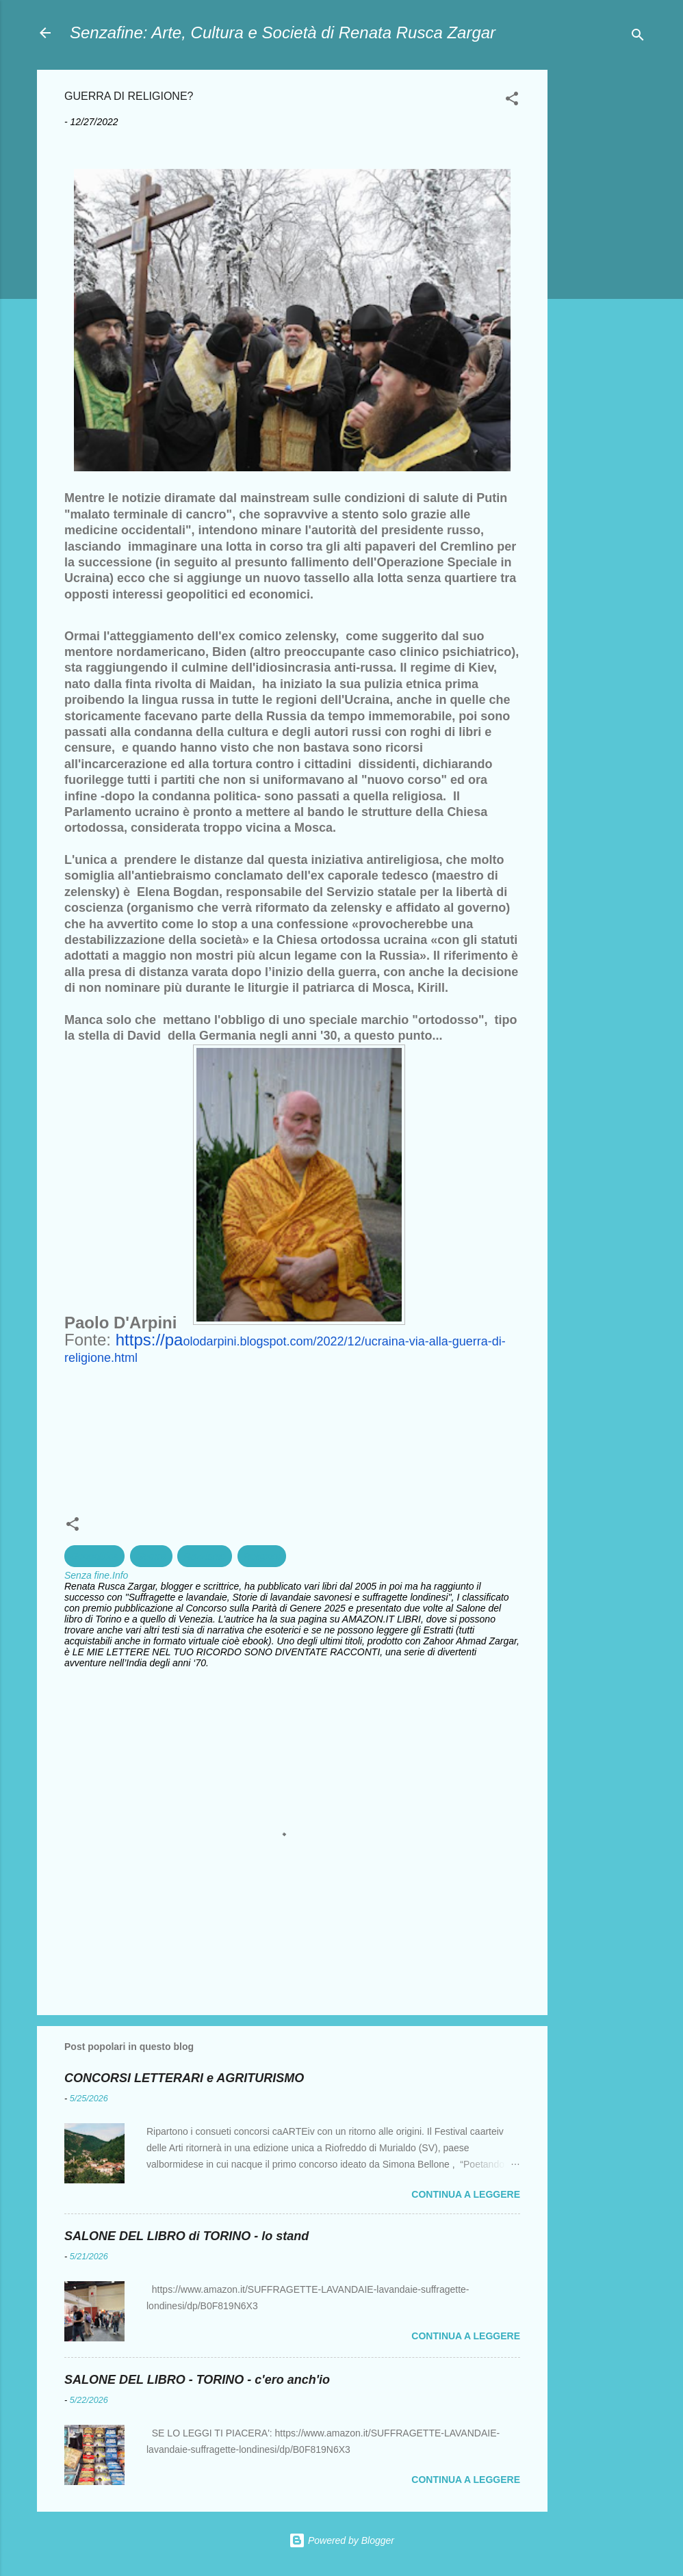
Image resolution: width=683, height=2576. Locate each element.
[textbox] (292, 828)
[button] (512, 100)
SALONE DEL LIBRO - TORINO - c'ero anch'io (197, 2380)
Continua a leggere (465, 2194)
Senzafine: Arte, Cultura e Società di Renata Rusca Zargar (282, 32)
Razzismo (204, 1556)
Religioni (262, 1556)
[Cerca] (638, 37)
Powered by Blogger (341, 2540)
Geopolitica (94, 1556)
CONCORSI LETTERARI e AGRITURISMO (184, 2078)
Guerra (151, 1556)
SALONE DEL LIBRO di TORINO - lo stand (186, 2236)
